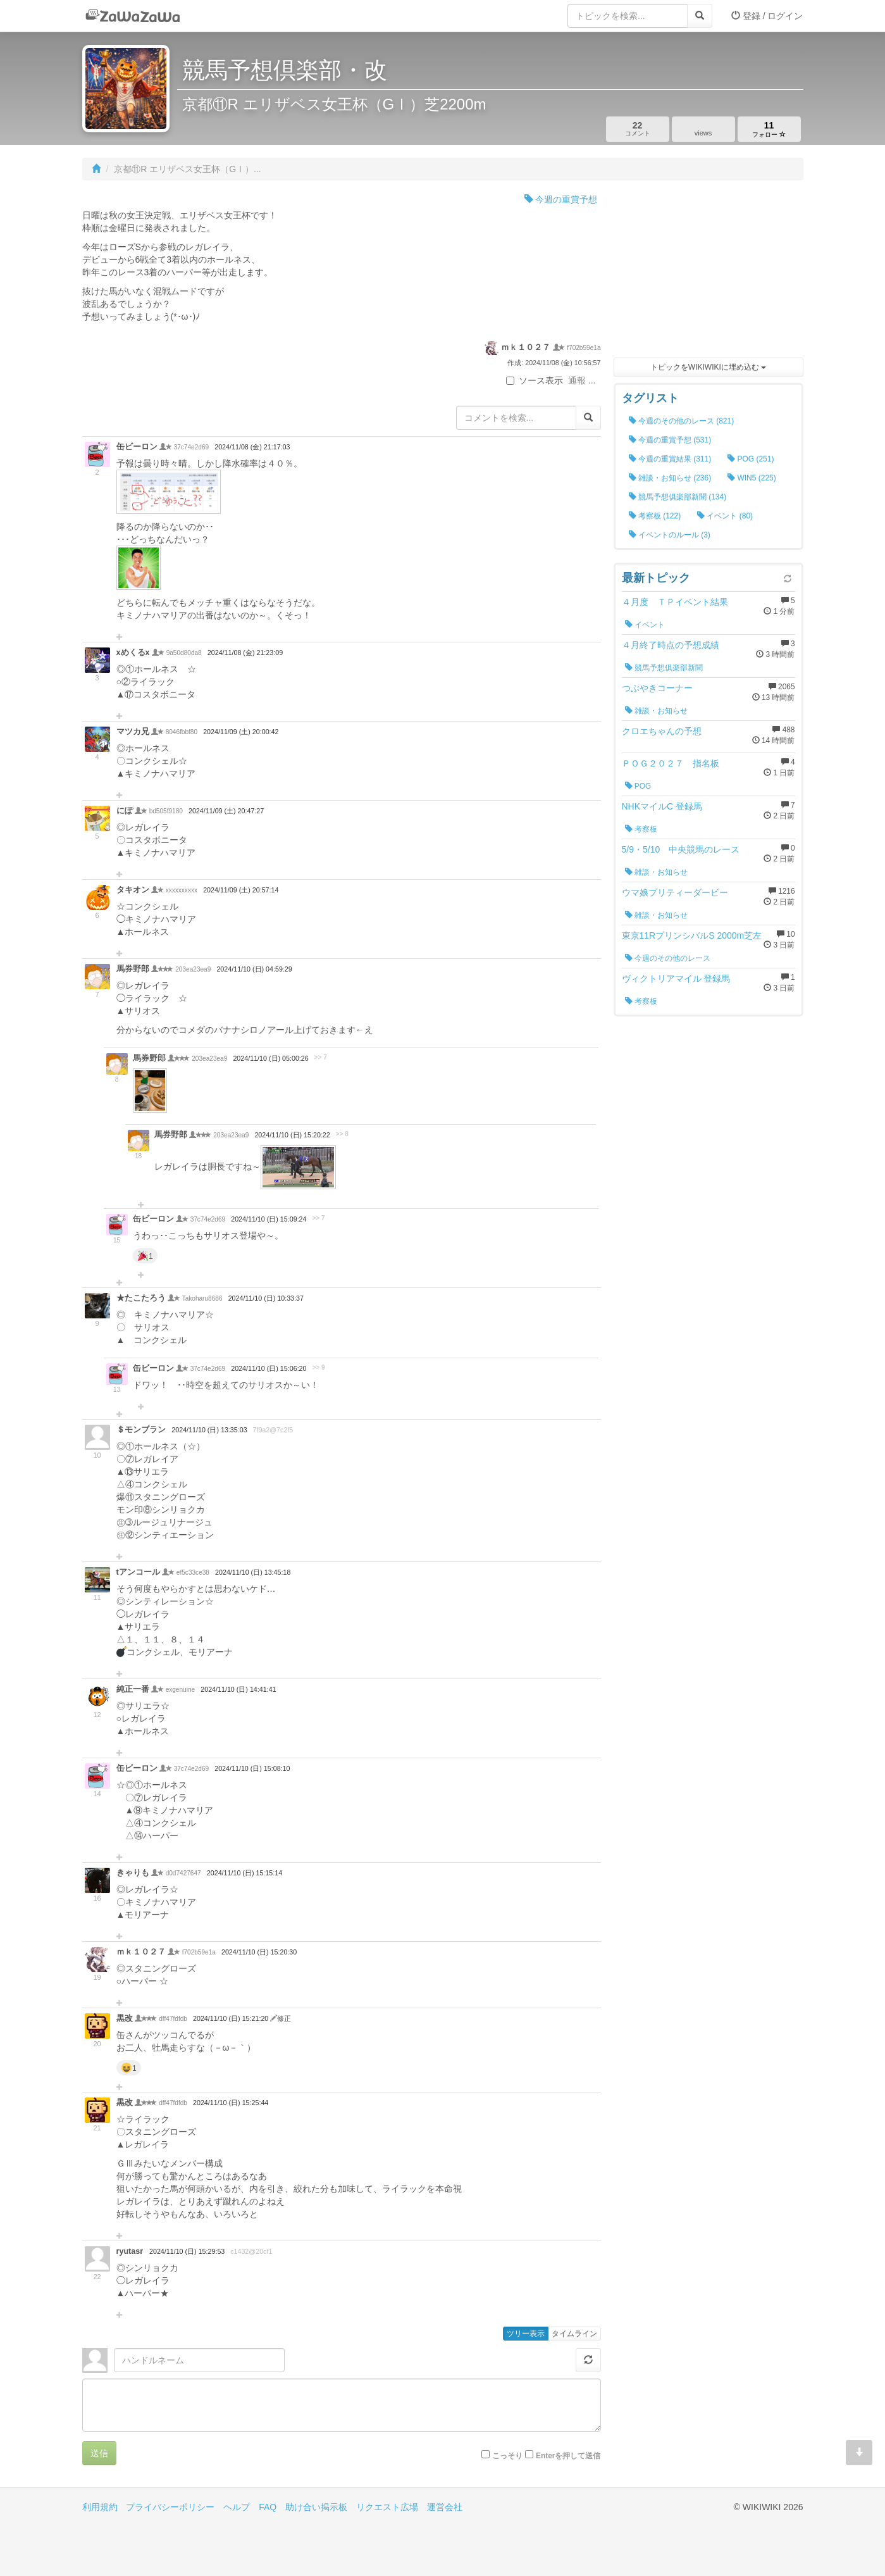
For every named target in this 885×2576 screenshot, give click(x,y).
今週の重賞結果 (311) (670, 458)
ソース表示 (534, 380)
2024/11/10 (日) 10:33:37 (266, 1298)
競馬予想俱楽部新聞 (664, 667)
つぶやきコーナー (657, 688)
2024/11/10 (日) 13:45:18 (252, 1572)
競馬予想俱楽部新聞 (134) (678, 496)
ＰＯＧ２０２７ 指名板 (670, 763)
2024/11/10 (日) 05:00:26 (270, 1058)
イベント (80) (725, 515)
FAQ (267, 2507)
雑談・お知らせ (656, 710)
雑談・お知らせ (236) (670, 477)
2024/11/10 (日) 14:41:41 (238, 1689)
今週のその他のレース (667, 958)
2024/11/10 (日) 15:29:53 (187, 2251)
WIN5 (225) (751, 477)
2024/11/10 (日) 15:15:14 (244, 1873)
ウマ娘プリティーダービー (675, 892)
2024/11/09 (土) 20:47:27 (226, 811)
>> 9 (318, 1367)
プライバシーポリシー (170, 2507)
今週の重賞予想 (561, 199)
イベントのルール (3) (669, 534)
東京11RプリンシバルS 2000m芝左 (692, 935)
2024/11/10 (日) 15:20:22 (292, 1135)
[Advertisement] (708, 272)
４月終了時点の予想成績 (670, 645)
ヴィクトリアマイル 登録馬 (676, 978)
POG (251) (750, 458)
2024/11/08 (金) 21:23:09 (245, 652)
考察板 (641, 829)
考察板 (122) (655, 515)
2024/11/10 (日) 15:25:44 (230, 2102)
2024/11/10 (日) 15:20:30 (259, 1952)
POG (638, 786)
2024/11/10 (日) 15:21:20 (231, 2018)
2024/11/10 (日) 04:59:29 (254, 969)
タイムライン (574, 2333)
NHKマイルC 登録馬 (662, 806)
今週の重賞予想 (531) (670, 439)
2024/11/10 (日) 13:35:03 (209, 1430)
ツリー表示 (526, 2333)
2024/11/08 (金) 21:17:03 (252, 447)
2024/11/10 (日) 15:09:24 (268, 1219)
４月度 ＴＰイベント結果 (675, 602)
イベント (645, 624)
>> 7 (320, 1057)
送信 (99, 2453)
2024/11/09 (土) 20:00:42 (240, 731)
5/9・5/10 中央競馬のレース (681, 849)
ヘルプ (236, 2507)
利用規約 (100, 2507)
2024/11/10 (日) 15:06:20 (268, 1368)
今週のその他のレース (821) (681, 420)
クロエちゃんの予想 (662, 731)
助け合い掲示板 (316, 2507)
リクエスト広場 (387, 2507)
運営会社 (444, 2507)
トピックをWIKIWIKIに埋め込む (708, 367)
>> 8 (342, 1133)
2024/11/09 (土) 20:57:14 (240, 890)
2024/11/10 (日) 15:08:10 (252, 1768)
